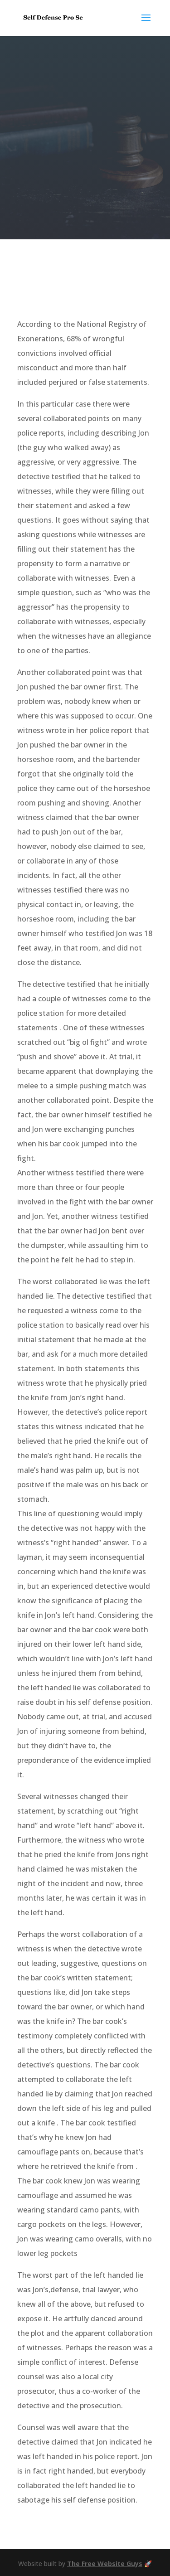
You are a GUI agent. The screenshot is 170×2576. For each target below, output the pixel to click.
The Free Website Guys (104, 2563)
